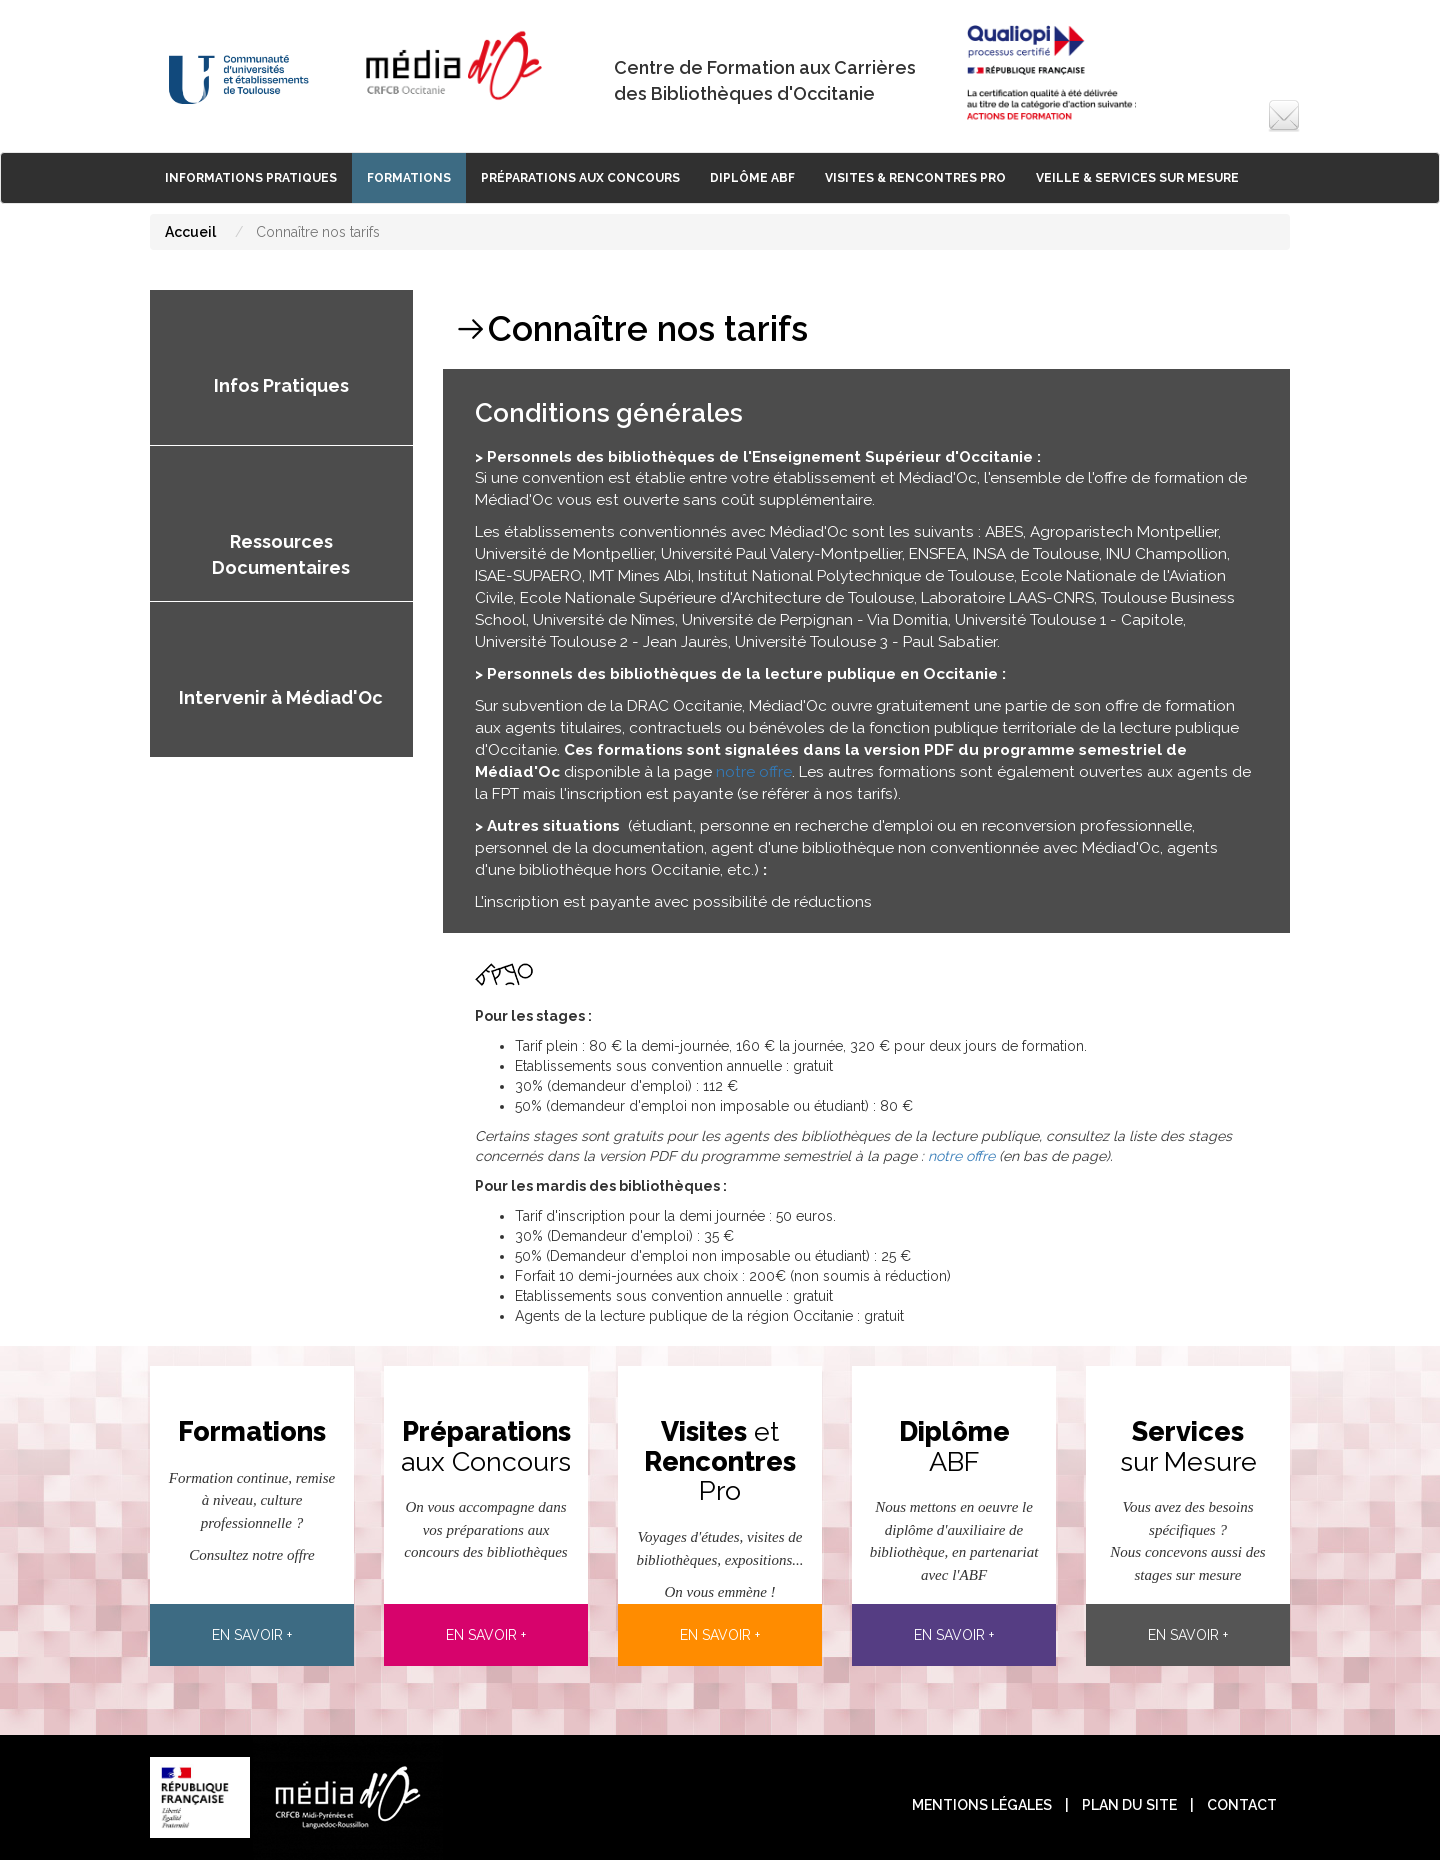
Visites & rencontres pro (915, 178)
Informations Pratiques (251, 178)
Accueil (190, 232)
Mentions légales (982, 1805)
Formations (409, 178)
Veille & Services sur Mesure (1137, 178)
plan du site (1129, 1805)
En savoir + (252, 1635)
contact (1242, 1805)
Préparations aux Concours (580, 178)
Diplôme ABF (752, 178)
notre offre (754, 772)
